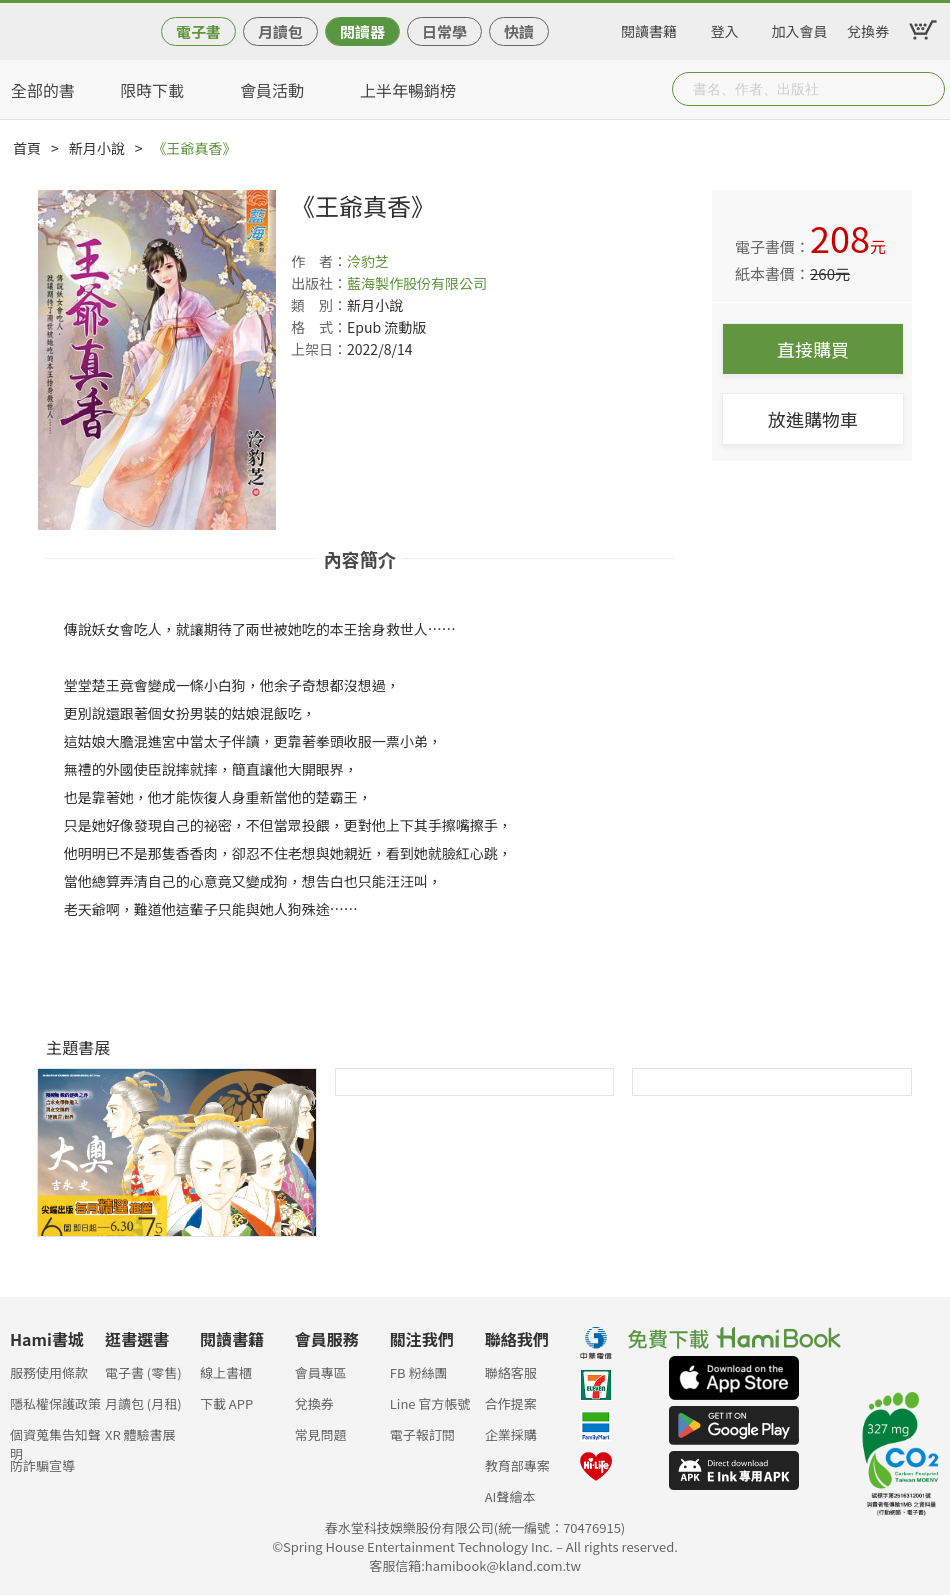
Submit (928, 89)
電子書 (198, 31)
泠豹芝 (368, 261)
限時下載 (152, 90)
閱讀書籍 (649, 28)
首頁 (27, 148)
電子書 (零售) (143, 1372)
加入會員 (800, 28)
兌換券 (868, 28)
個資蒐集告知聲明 (55, 1440)
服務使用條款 (49, 1372)
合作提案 (511, 1403)
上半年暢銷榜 (408, 90)
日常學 (444, 31)
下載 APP (226, 1403)
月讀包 (280, 31)
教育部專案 (517, 1465)
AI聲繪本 (510, 1496)
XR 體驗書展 (140, 1434)
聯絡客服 (511, 1372)
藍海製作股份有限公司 (417, 283)
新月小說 (97, 148)
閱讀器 (362, 31)
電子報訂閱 (422, 1434)
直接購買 (813, 349)
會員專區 (321, 1372)
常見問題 (321, 1434)
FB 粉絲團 (419, 1372)
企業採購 (511, 1434)
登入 (725, 28)
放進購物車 (813, 419)
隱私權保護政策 (55, 1403)
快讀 (519, 31)
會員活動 (272, 90)
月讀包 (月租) (143, 1403)
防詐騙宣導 (42, 1465)
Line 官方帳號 (430, 1403)
